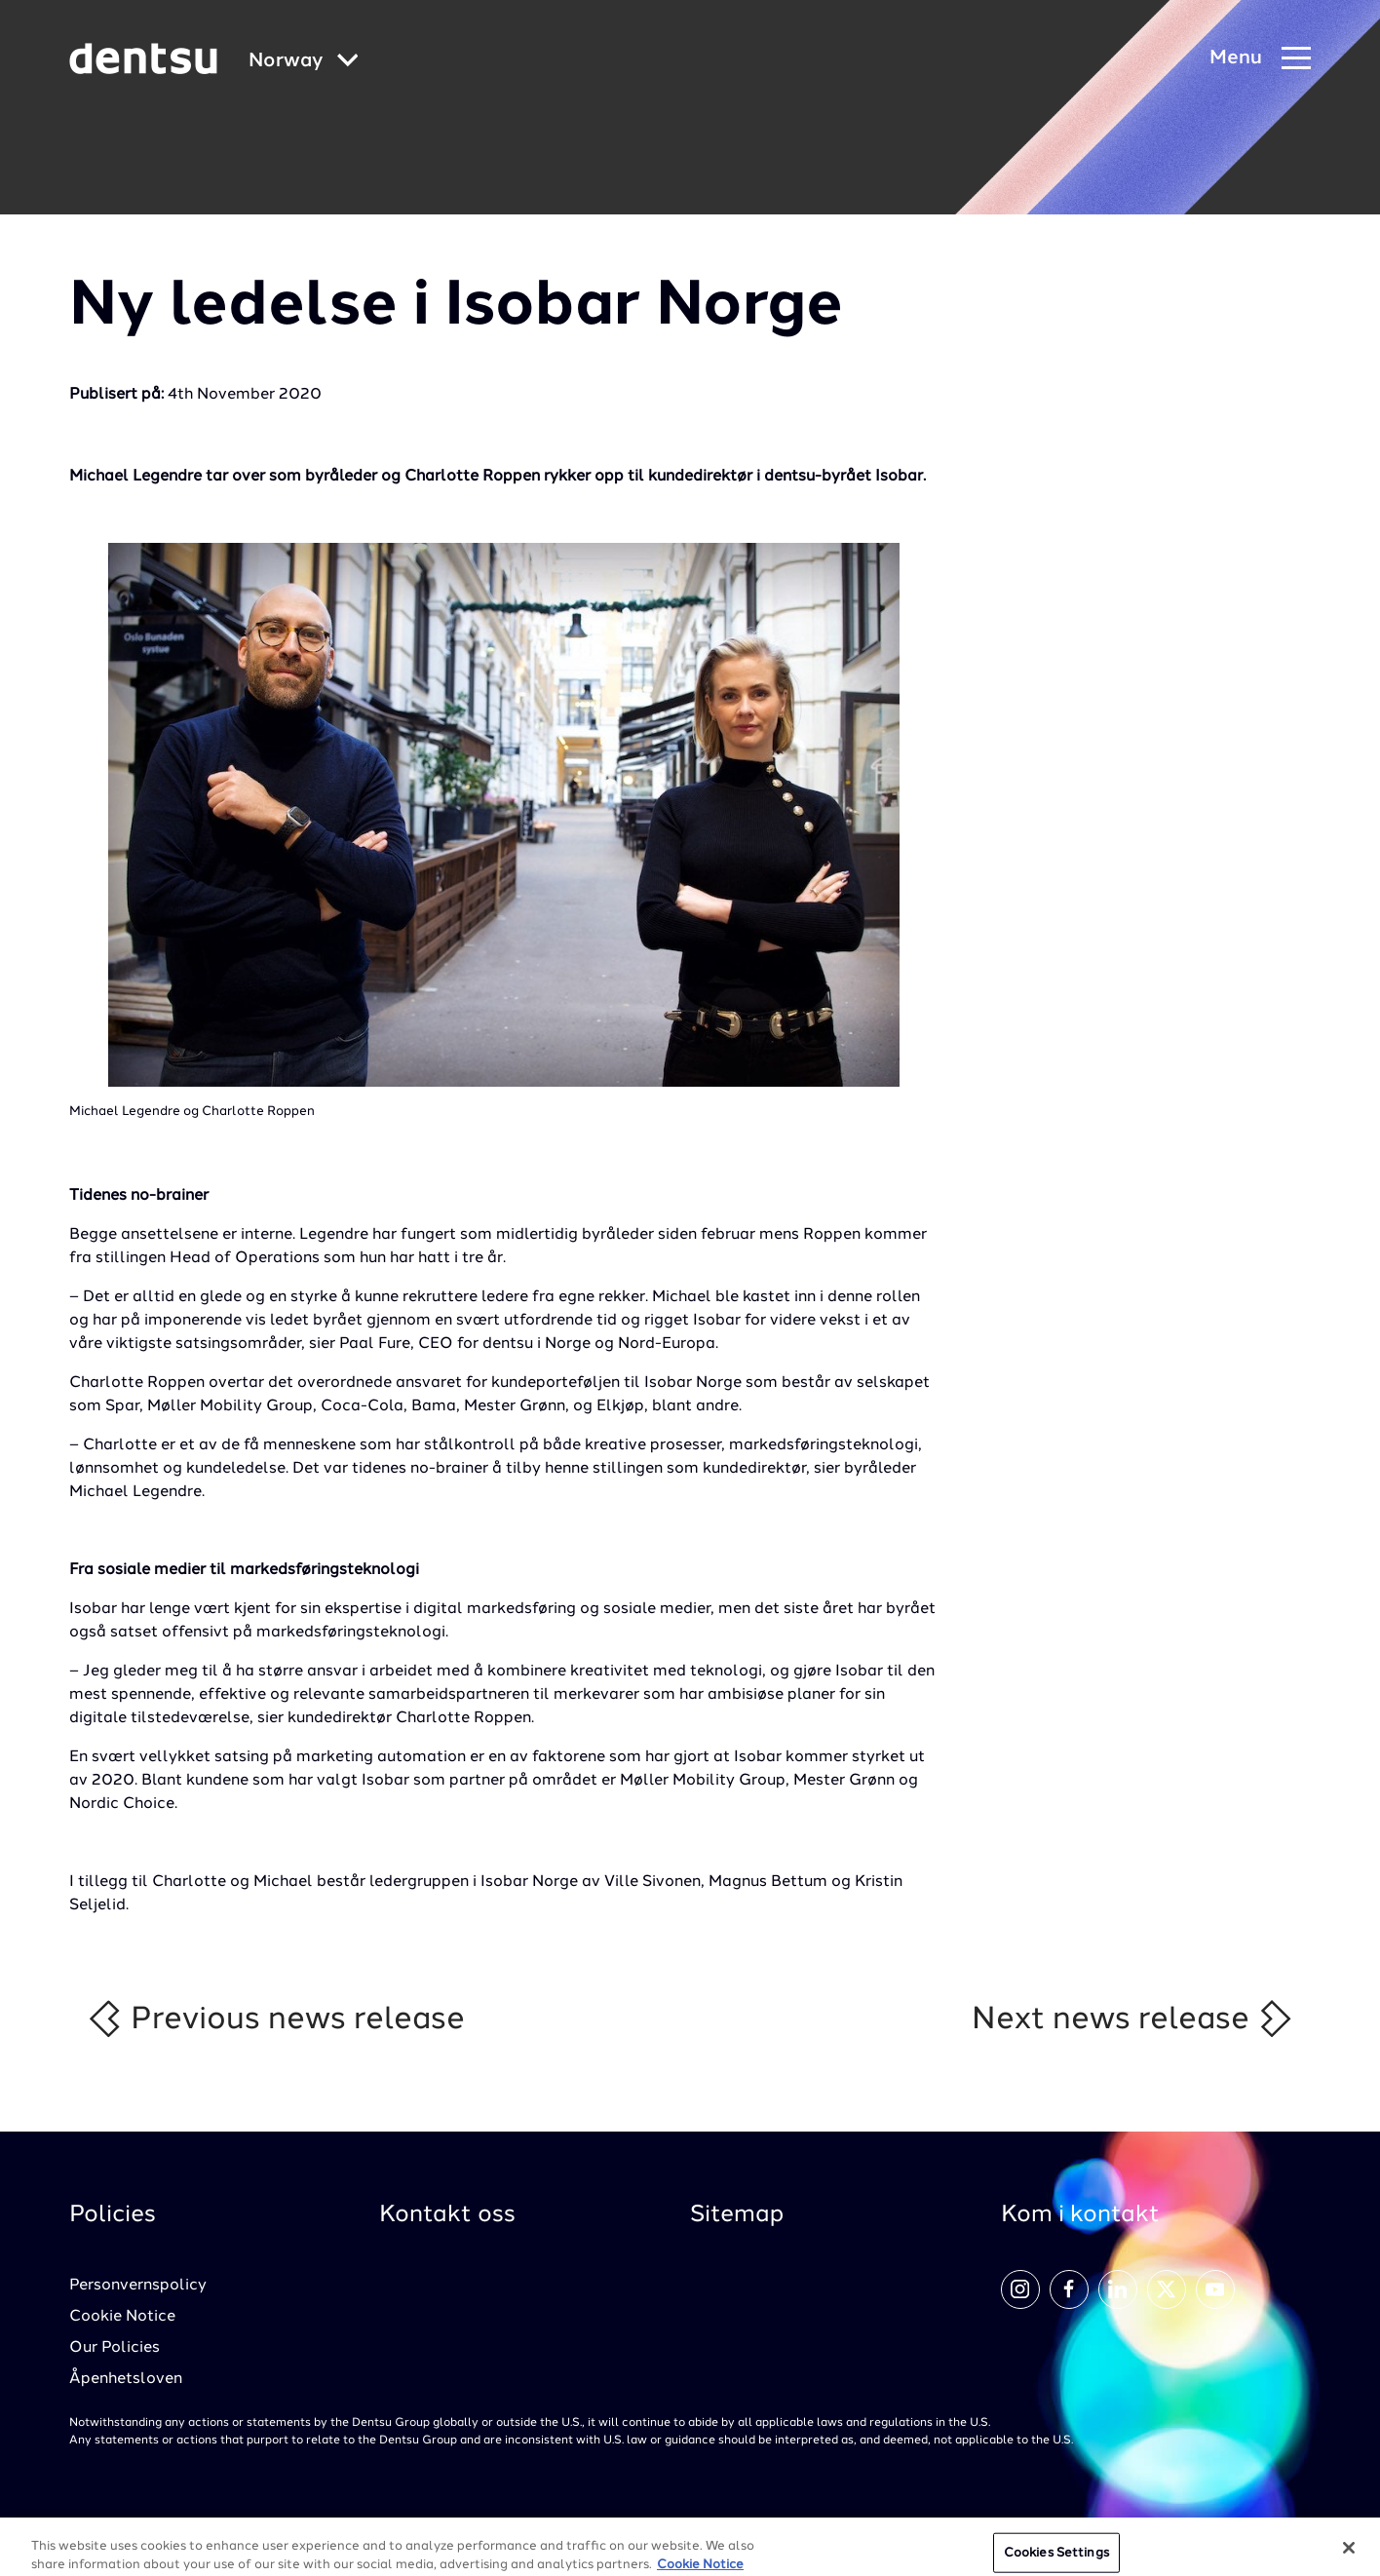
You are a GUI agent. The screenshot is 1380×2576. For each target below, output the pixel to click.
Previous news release (275, 2018)
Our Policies (114, 2348)
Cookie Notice (122, 2317)
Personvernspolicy (138, 2285)
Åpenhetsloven (125, 2379)
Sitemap (737, 2215)
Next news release (1133, 2018)
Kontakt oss (447, 2215)
